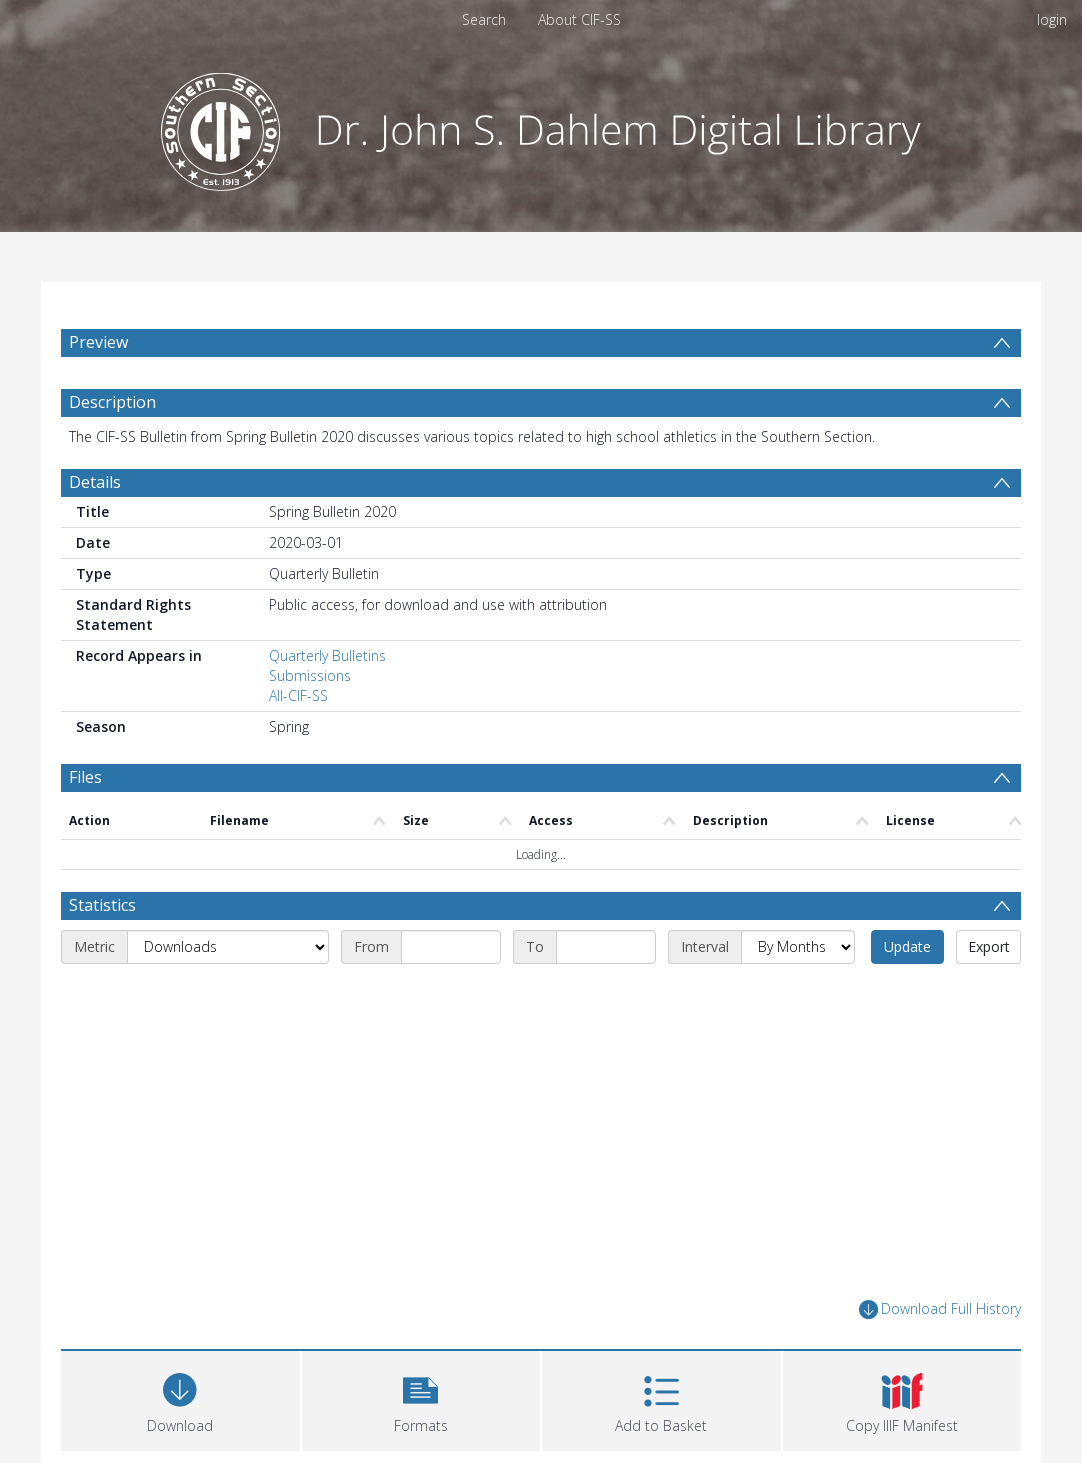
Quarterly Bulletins (327, 655)
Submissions (310, 675)
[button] (421, 1398)
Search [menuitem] (484, 19)
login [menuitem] (1052, 19)
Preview (98, 342)
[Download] (180, 1398)
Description (112, 402)
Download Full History (940, 1309)
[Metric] (228, 947)
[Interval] (798, 947)
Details (95, 482)
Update (907, 946)
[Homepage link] (541, 126)
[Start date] (451, 947)
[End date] (606, 947)
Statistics (102, 905)
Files (85, 777)
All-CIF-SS (298, 695)
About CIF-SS (579, 19)
